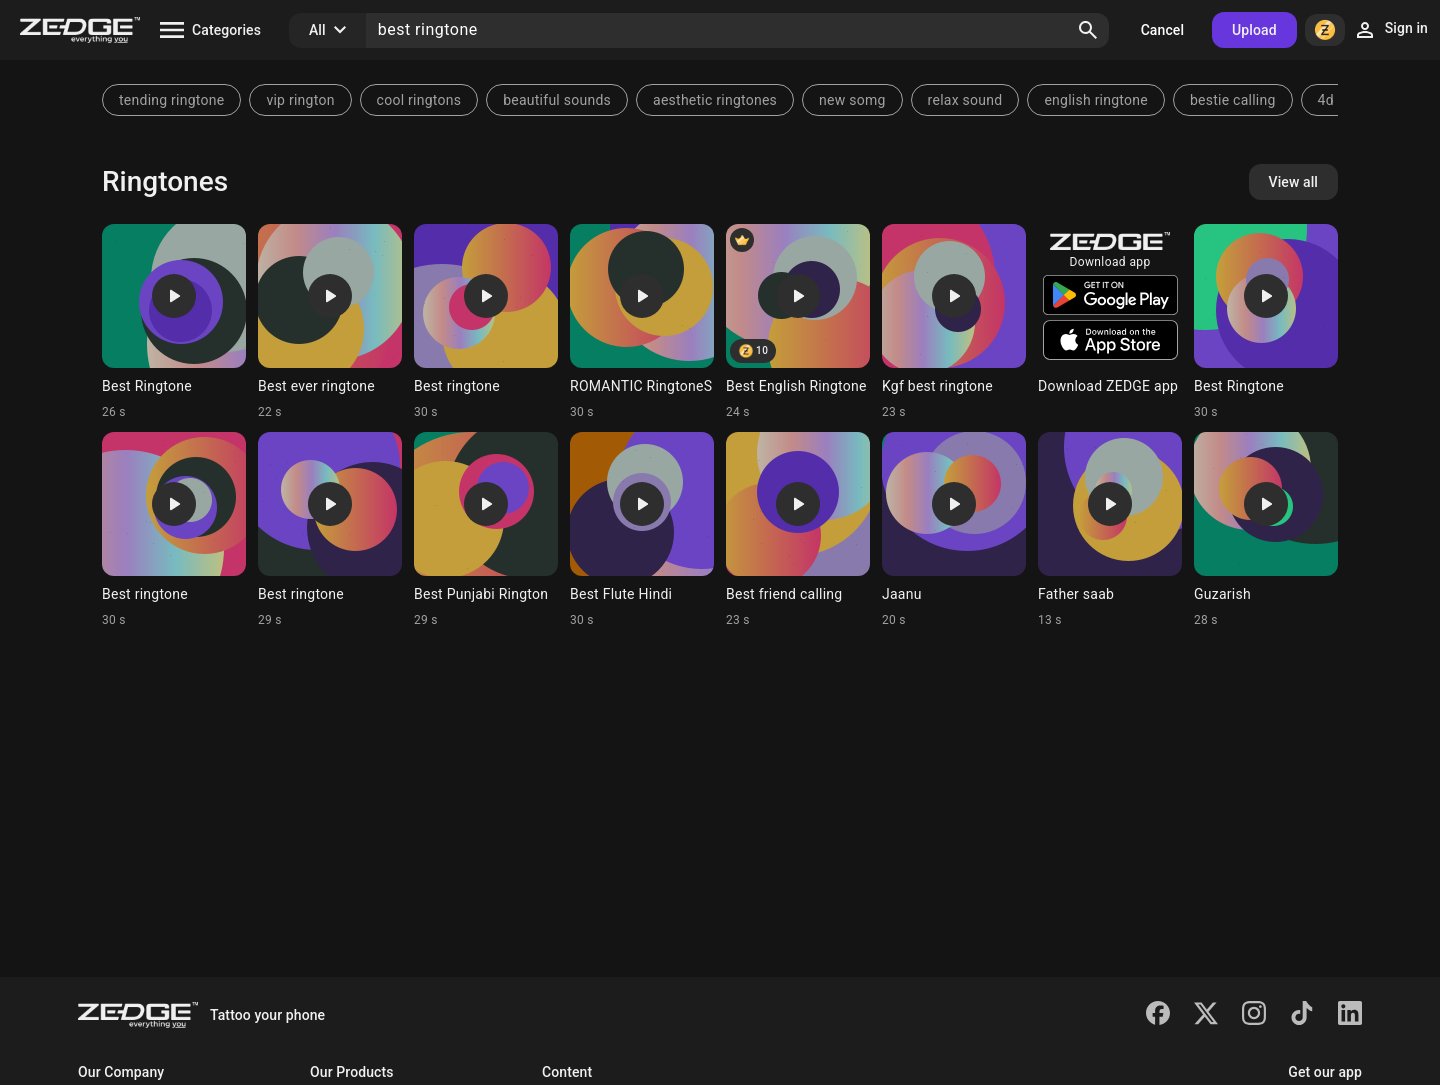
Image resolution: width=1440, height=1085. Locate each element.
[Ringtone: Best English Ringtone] (798, 322)
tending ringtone (171, 100)
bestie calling (1233, 100)
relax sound (965, 100)
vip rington (300, 100)
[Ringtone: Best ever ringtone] (330, 322)
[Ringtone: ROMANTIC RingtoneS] (642, 322)
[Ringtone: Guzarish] (1266, 530)
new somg (852, 100)
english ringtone (1096, 100)
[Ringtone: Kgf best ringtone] (954, 322)
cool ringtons (419, 100)
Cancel (1162, 30)
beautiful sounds (557, 100)
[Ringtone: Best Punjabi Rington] (486, 530)
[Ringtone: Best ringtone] (486, 322)
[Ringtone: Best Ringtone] (174, 322)
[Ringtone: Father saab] (1110, 530)
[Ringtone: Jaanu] (954, 530)
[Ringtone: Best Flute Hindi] (642, 530)
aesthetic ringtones (715, 100)
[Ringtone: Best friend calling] (798, 530)
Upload (1254, 30)
